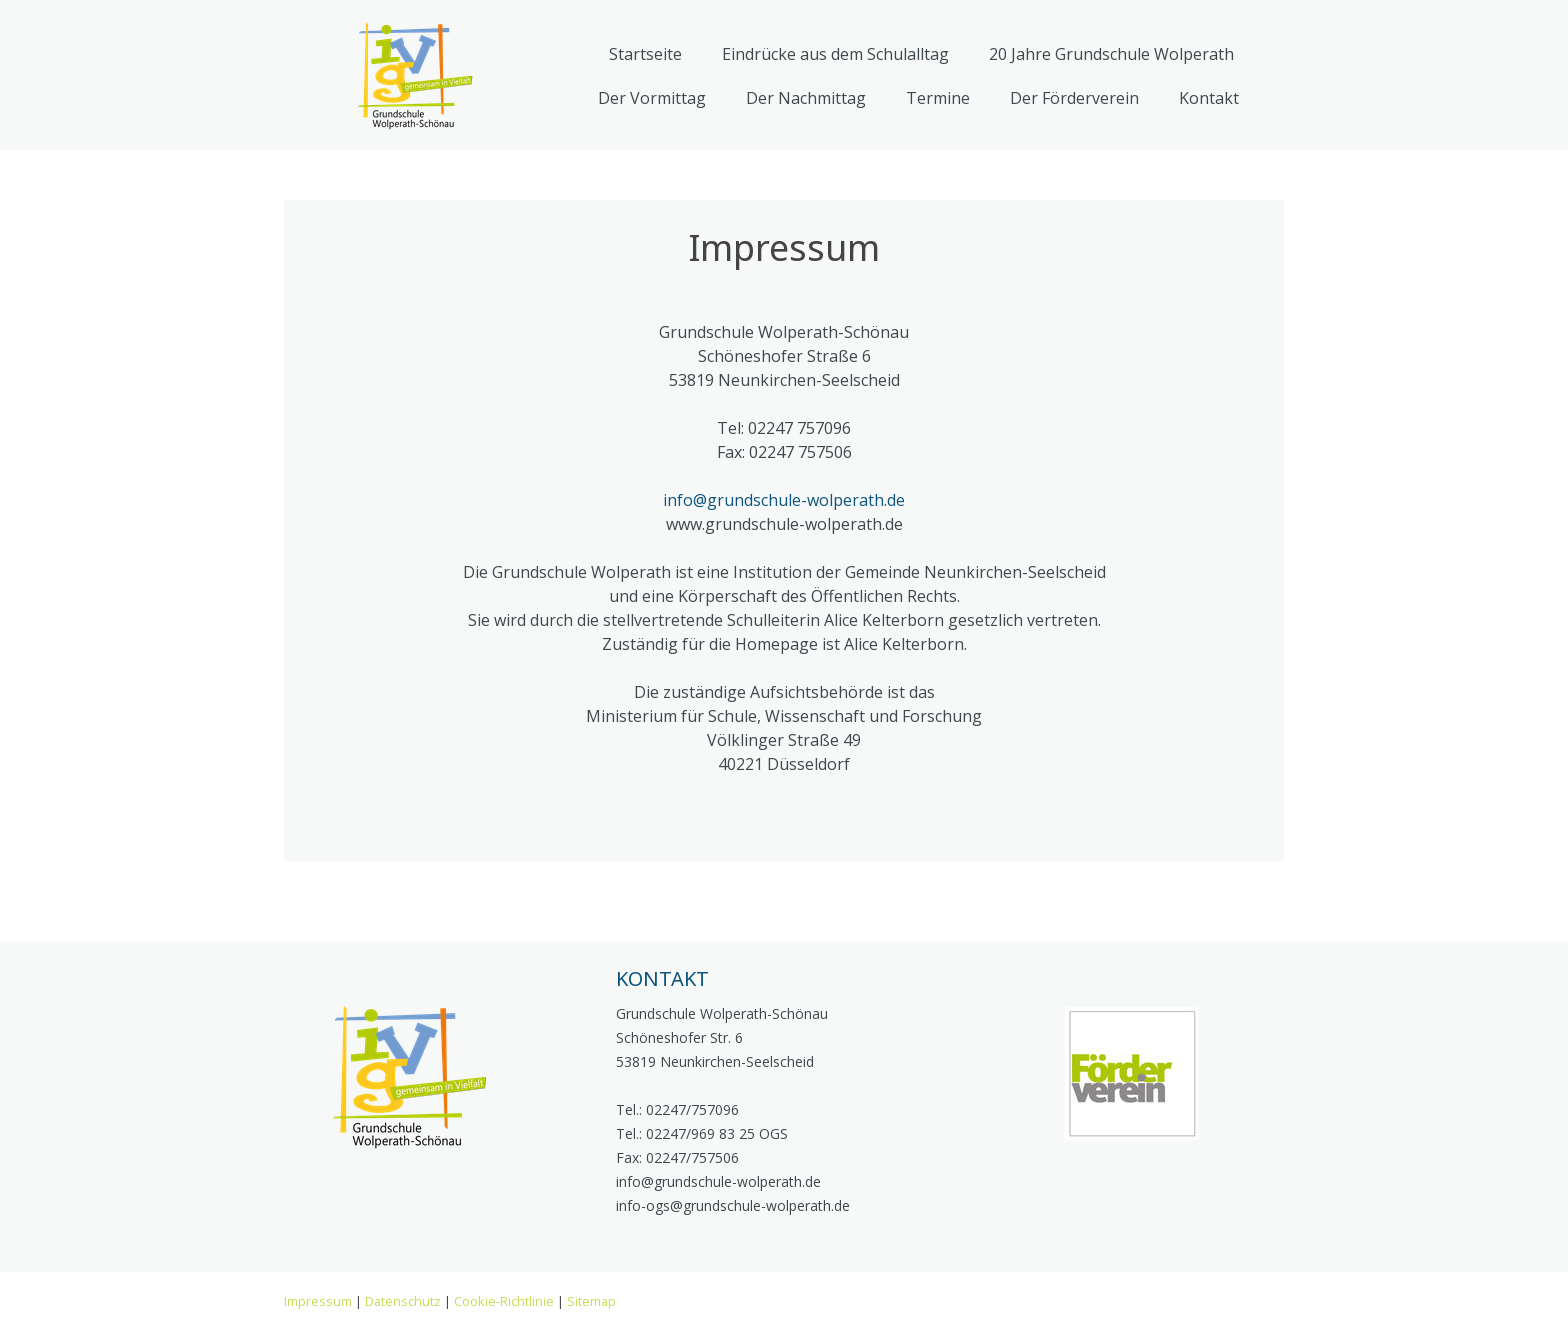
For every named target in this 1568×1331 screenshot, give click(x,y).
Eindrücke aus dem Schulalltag (835, 54)
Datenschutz (403, 1301)
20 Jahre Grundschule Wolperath (1111, 54)
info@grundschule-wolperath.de (784, 500)
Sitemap (591, 1301)
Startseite (645, 54)
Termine (938, 98)
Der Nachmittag (806, 98)
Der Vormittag (652, 98)
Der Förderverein (1074, 98)
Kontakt (1209, 98)
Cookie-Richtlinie (504, 1301)
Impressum (318, 1301)
